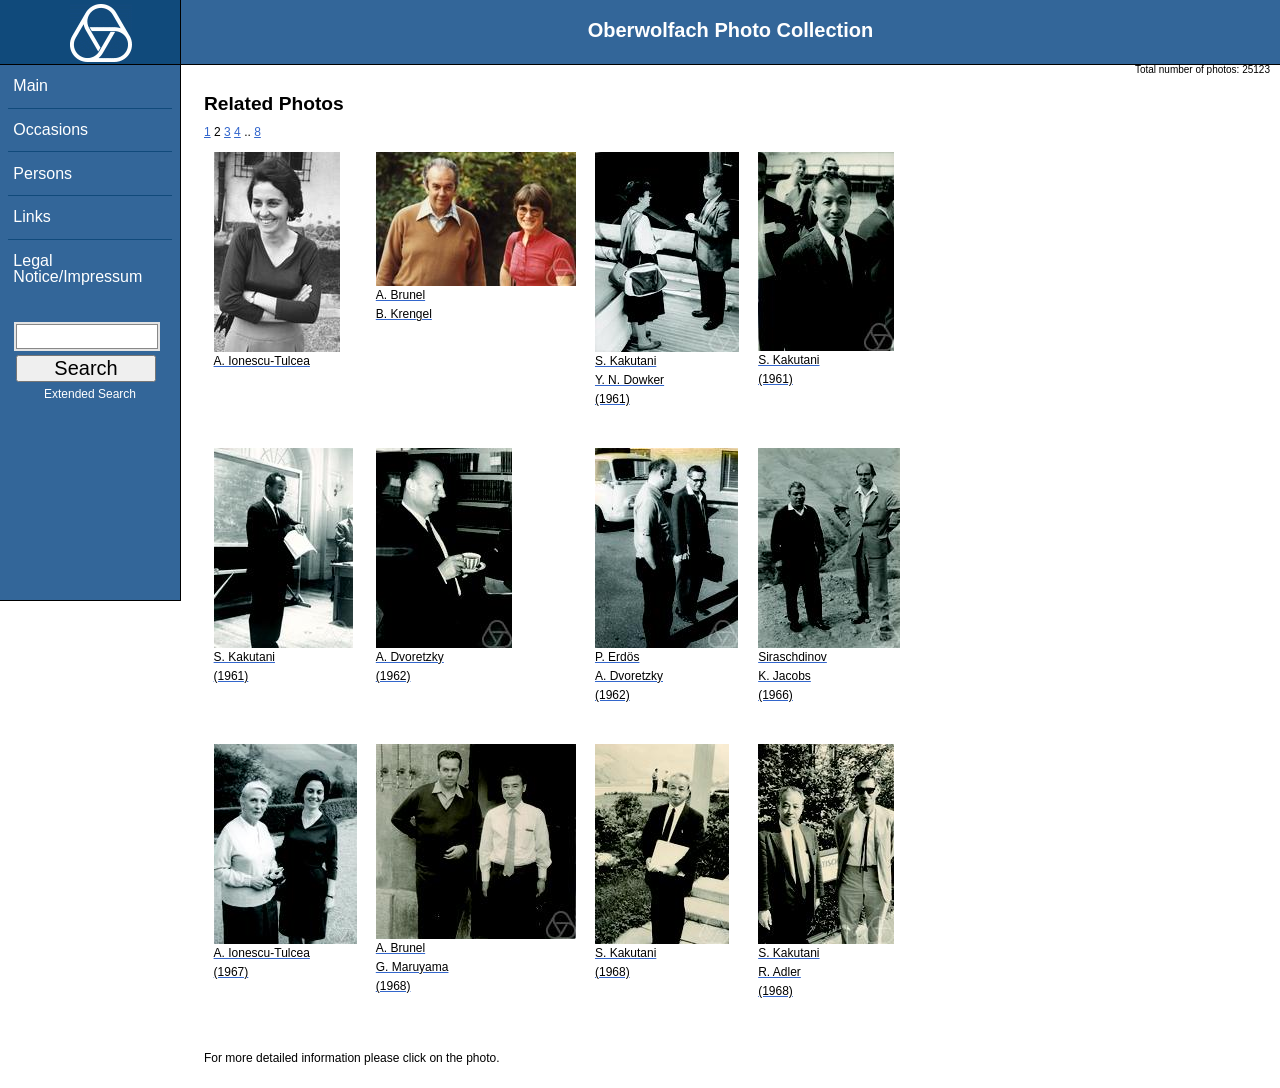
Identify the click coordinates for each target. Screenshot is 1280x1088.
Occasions (50, 129)
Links (31, 216)
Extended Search (90, 398)
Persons (42, 173)
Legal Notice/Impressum (77, 268)
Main (30, 85)
